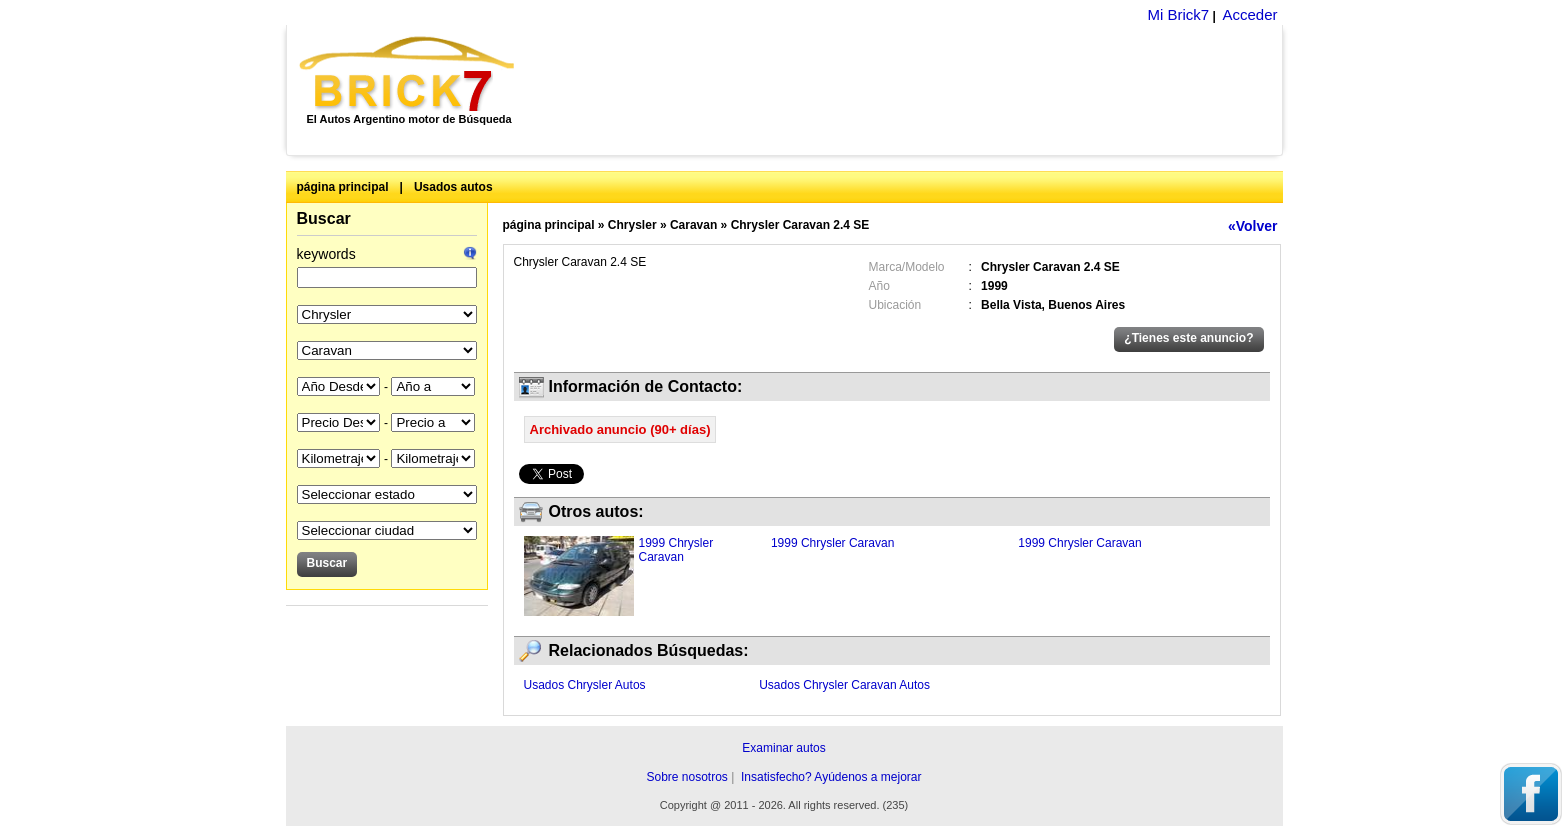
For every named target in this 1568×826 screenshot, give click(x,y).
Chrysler (632, 225)
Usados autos (453, 187)
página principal (343, 187)
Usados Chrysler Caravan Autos (844, 685)
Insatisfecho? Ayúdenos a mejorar (831, 777)
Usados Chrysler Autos (585, 685)
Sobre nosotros (686, 777)
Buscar (324, 218)
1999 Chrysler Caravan (676, 550)
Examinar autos (783, 748)
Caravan (693, 225)
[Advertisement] (909, 90)
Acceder (1249, 14)
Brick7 (408, 74)
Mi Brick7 (1178, 14)
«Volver (1253, 226)
